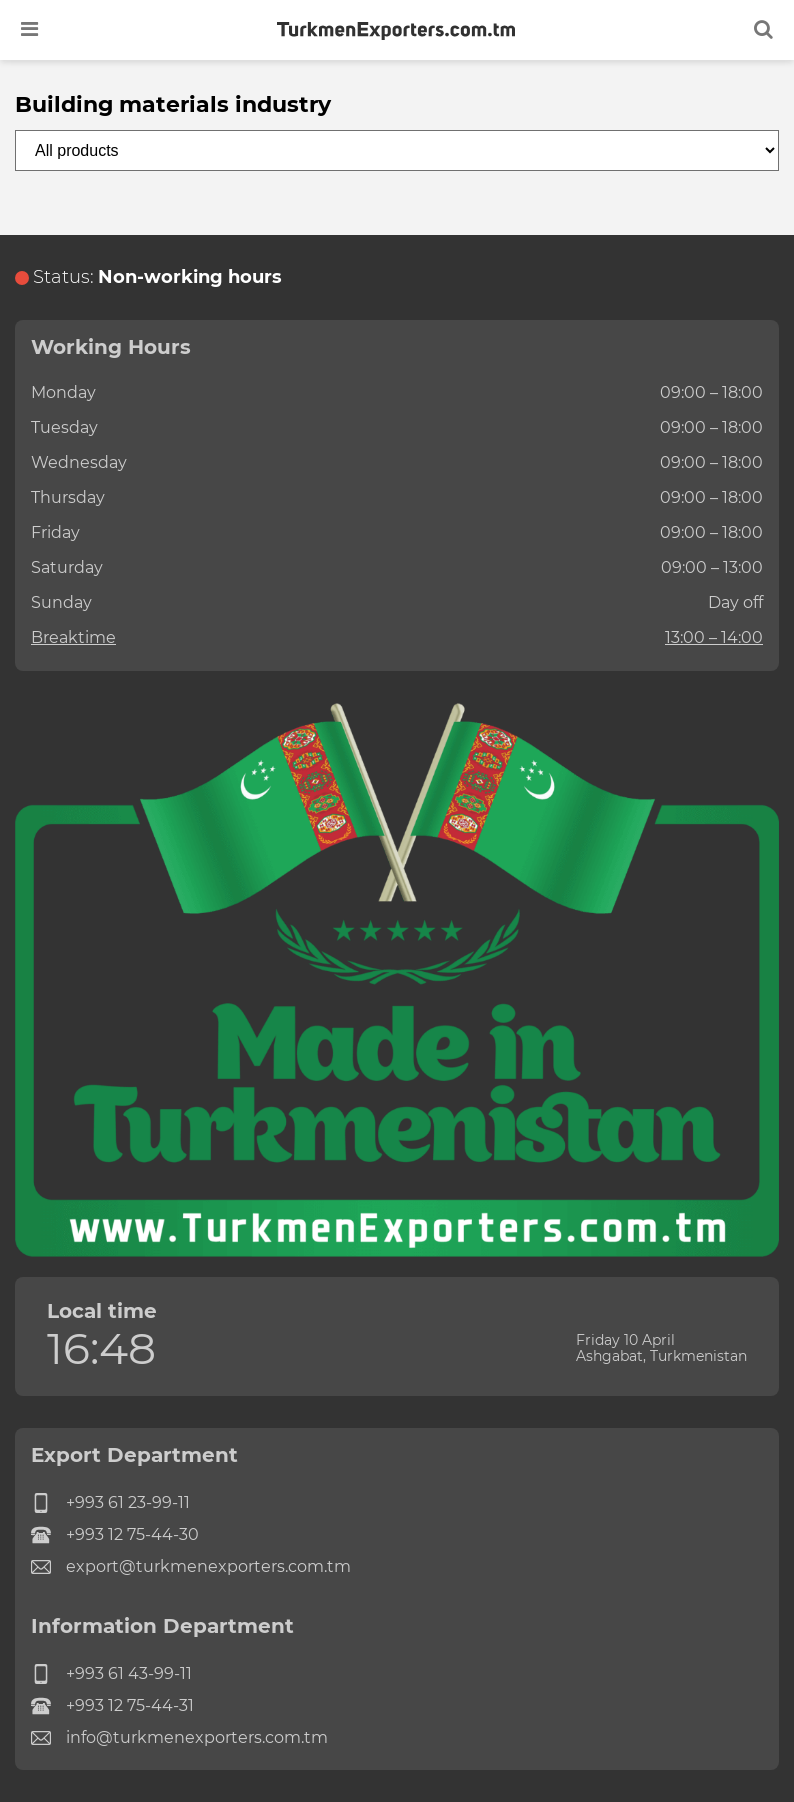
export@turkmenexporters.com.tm (191, 1567)
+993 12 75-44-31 (112, 1706)
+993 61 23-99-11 (110, 1503)
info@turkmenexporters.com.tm (179, 1738)
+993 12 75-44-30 (115, 1535)
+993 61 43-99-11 (111, 1674)
